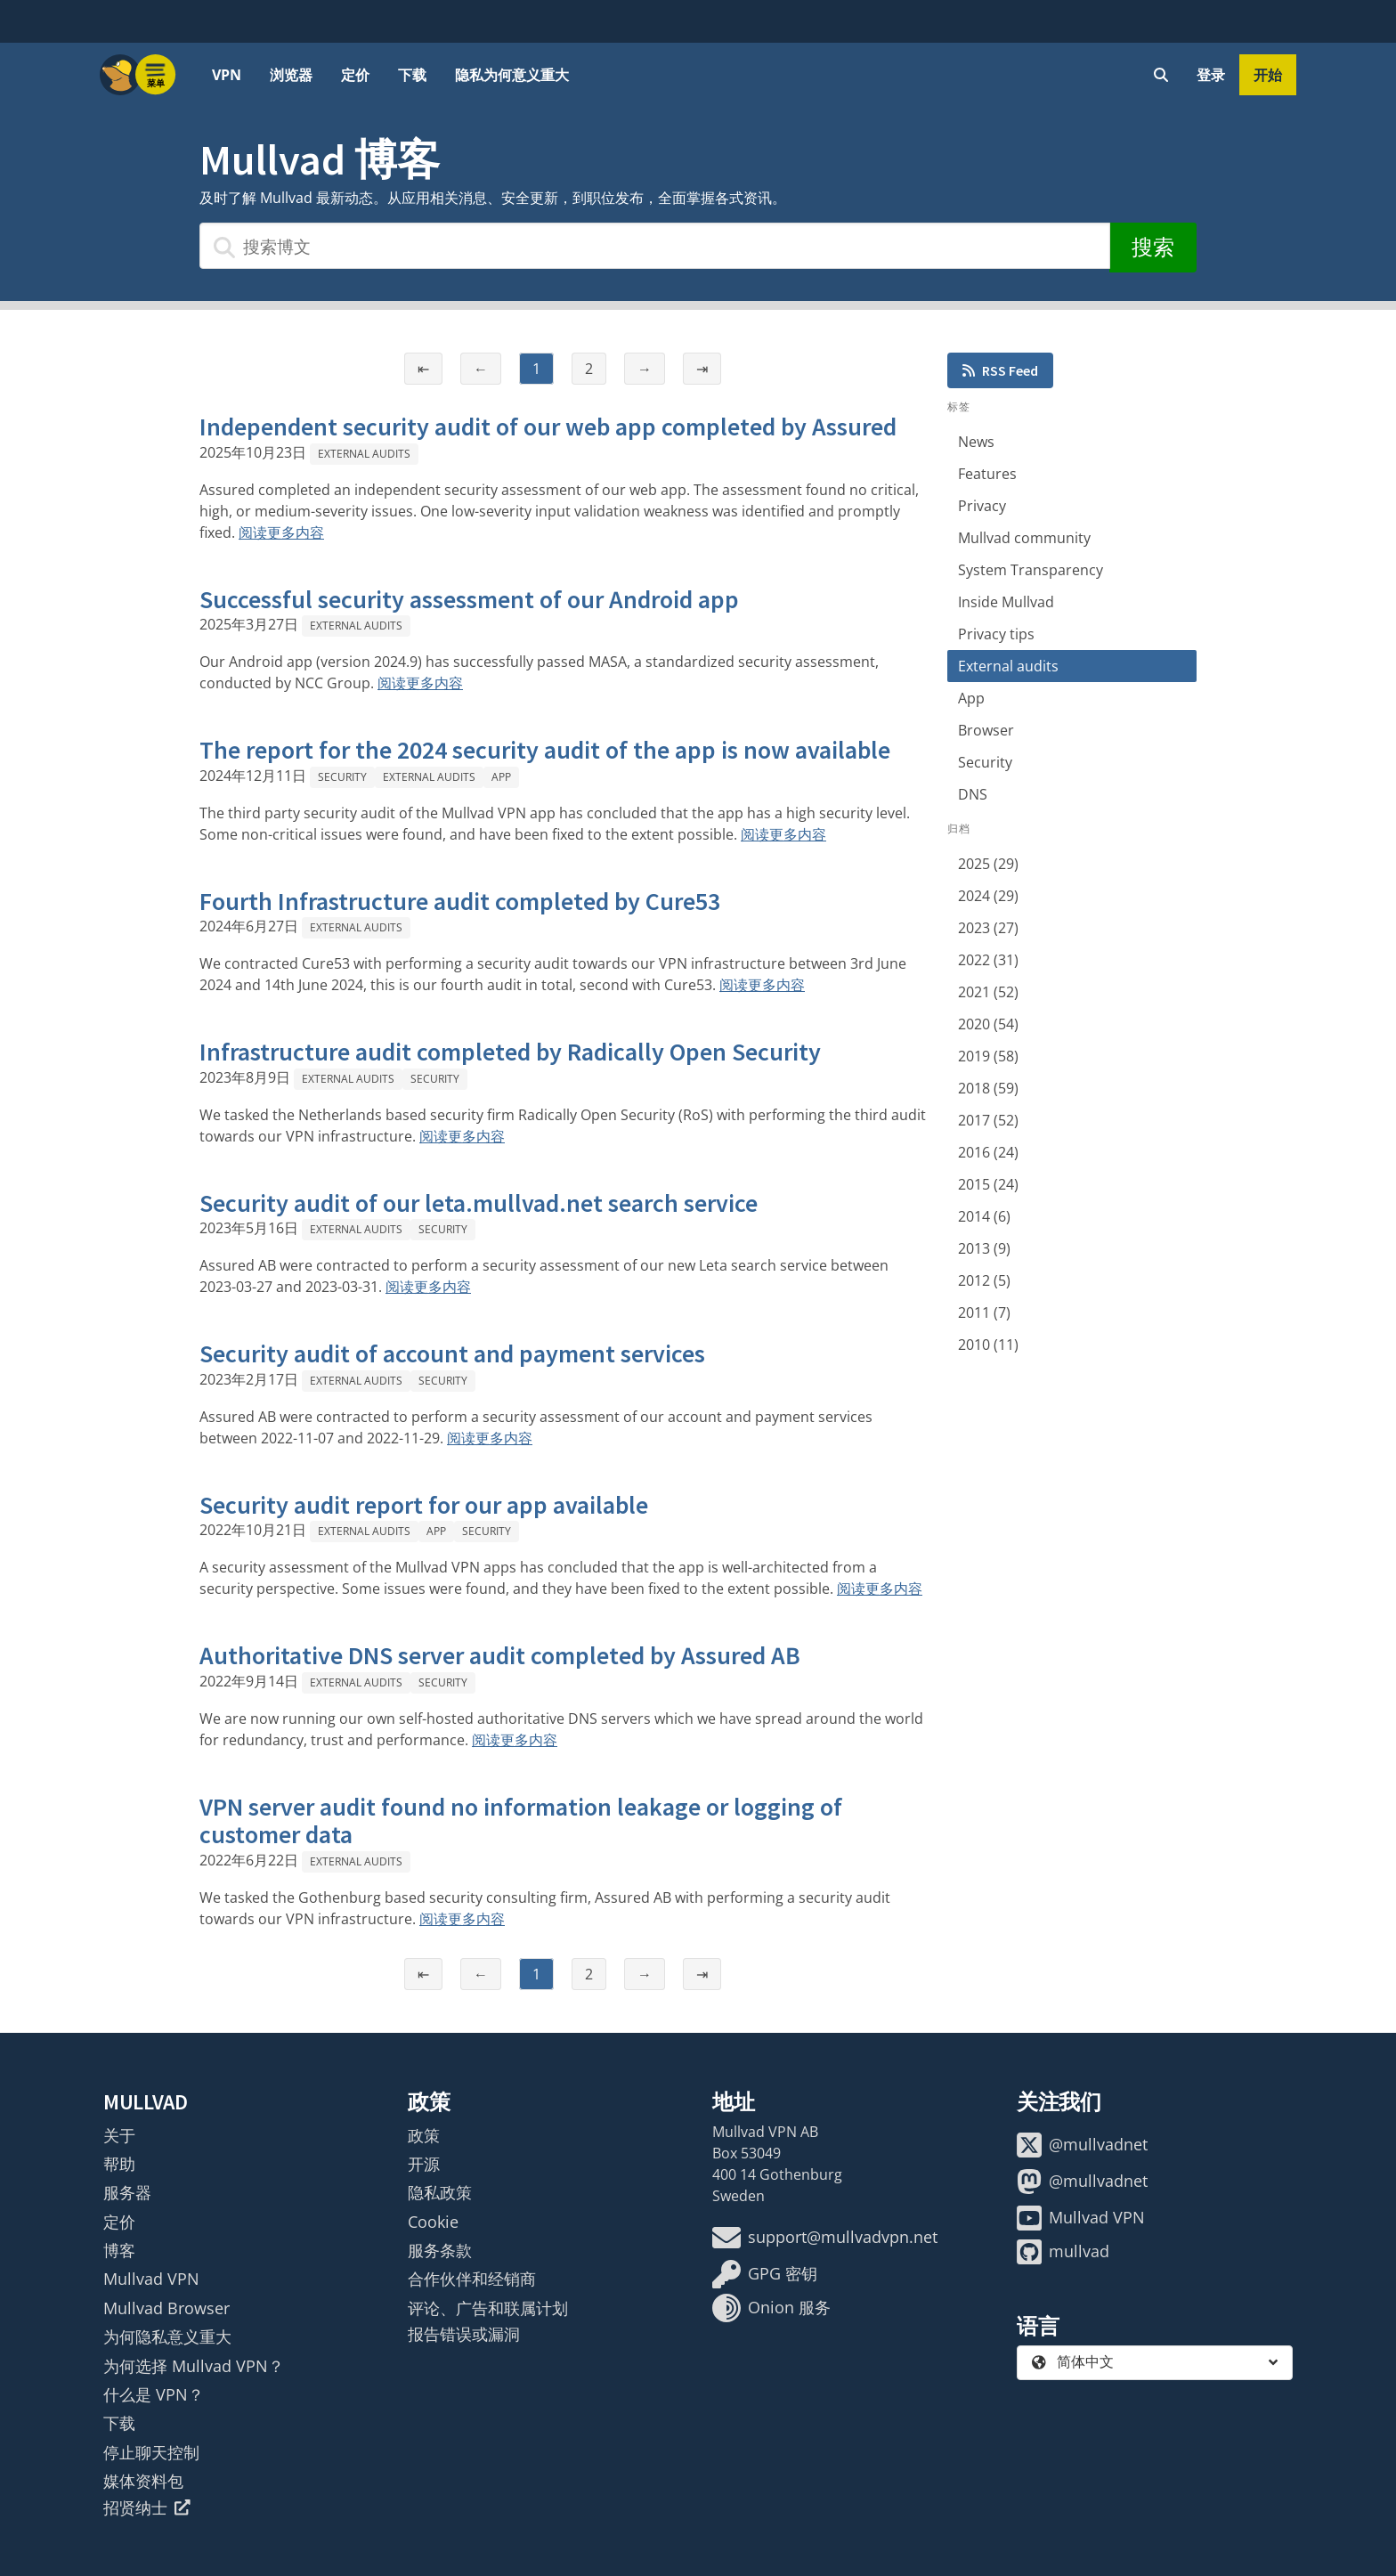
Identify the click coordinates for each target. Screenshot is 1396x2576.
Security (342, 776)
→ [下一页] (644, 368)
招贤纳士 (147, 2507)
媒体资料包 (143, 2480)
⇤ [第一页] (423, 368)
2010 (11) (988, 1344)
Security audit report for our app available (423, 1505)
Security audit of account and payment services (452, 1353)
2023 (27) (988, 928)
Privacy (982, 506)
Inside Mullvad (1006, 602)
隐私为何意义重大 (512, 75)
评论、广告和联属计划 (488, 2308)
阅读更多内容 (281, 532)
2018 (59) (988, 1088)
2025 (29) (988, 864)
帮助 (119, 2163)
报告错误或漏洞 (464, 2333)
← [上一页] (481, 368)
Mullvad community (1024, 538)
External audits (364, 453)
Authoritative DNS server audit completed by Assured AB (499, 1655)
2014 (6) (984, 1216)
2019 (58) (988, 1056)
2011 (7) (984, 1312)
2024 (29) (988, 896)
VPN (226, 75)
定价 (355, 75)
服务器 (127, 2192)
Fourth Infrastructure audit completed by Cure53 (459, 901)
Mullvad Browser (166, 2308)
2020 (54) (988, 1024)
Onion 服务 (771, 2308)
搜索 (1153, 247)
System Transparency (1030, 570)
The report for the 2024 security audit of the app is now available (544, 750)
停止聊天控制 (151, 2452)
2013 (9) (984, 1248)
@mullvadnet (1082, 2145)
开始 (1268, 75)
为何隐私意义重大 (167, 2336)
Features (987, 474)
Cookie (433, 2221)
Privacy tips (996, 634)
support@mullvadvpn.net (824, 2237)
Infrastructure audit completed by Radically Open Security (510, 1052)
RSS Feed (1000, 370)
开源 (424, 2163)
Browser (986, 730)
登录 (1211, 75)
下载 (412, 75)
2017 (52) (988, 1120)
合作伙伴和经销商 (472, 2278)
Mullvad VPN (151, 2278)
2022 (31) (988, 960)
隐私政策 (440, 2192)
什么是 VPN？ (153, 2394)
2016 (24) (988, 1152)
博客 (119, 2250)
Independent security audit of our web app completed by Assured (548, 426)
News (976, 441)
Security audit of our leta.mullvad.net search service (478, 1203)
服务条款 (440, 2250)
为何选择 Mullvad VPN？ (193, 2366)
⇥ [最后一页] (702, 368)
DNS (972, 794)
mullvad (1063, 2252)
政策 (424, 2135)
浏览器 (291, 75)
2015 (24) (988, 1184)
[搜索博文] (654, 246)
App (501, 776)
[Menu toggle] (155, 74)
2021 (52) (988, 992)
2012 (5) (984, 1280)
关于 (119, 2135)
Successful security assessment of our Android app (469, 599)
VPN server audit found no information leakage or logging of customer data (520, 1821)
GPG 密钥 (764, 2274)
